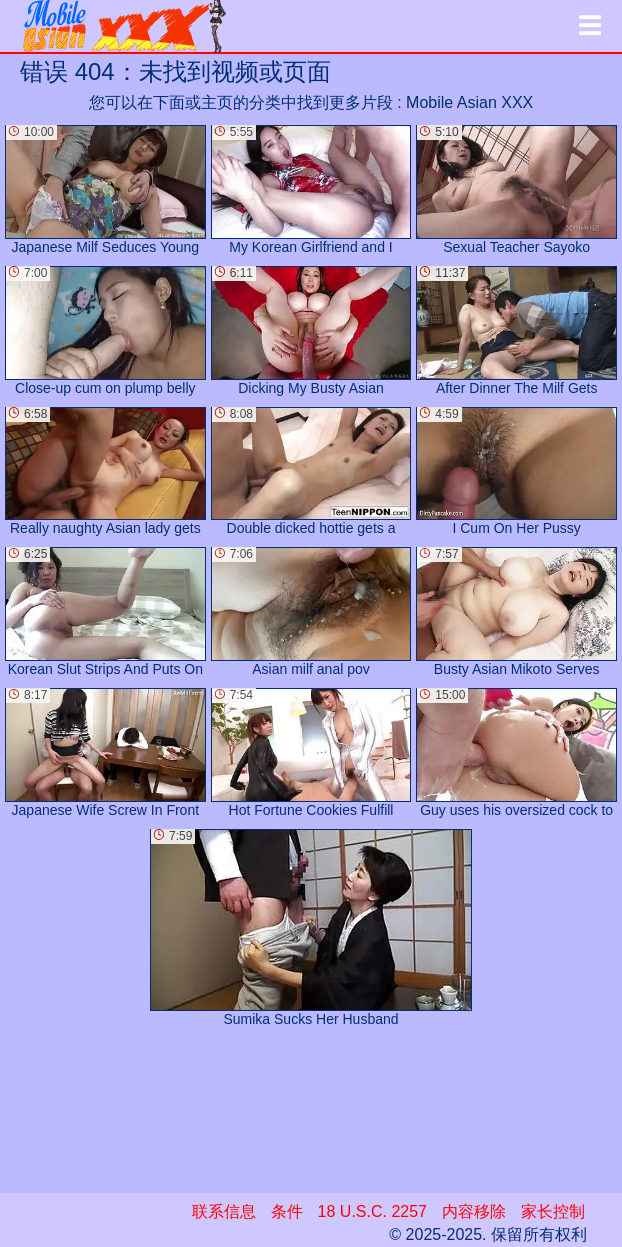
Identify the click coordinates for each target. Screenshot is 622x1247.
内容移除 (474, 1211)
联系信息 (224, 1211)
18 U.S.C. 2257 (372, 1211)
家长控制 (553, 1211)
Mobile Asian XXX (469, 102)
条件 (287, 1211)
